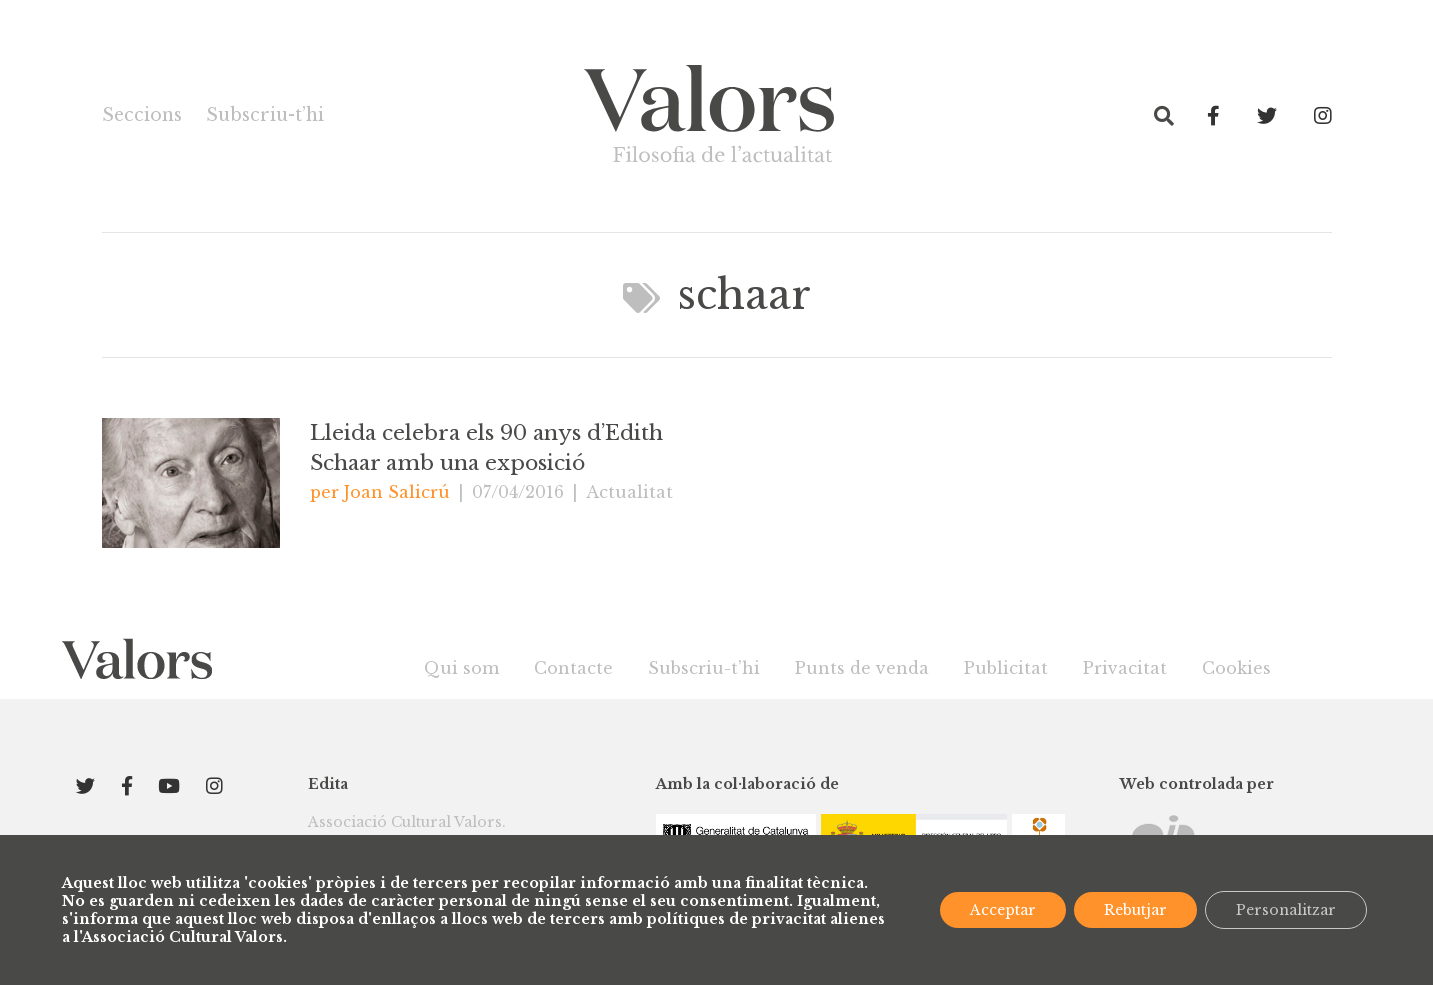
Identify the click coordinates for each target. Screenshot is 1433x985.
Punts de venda (862, 668)
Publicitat (1006, 668)
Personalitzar (1286, 910)
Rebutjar (1135, 910)
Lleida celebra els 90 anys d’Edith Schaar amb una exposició (486, 448)
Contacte (573, 668)
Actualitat (629, 492)
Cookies (1236, 668)
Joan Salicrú (397, 492)
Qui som (461, 668)
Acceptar (1003, 910)
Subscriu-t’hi (265, 115)
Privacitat (1125, 668)
